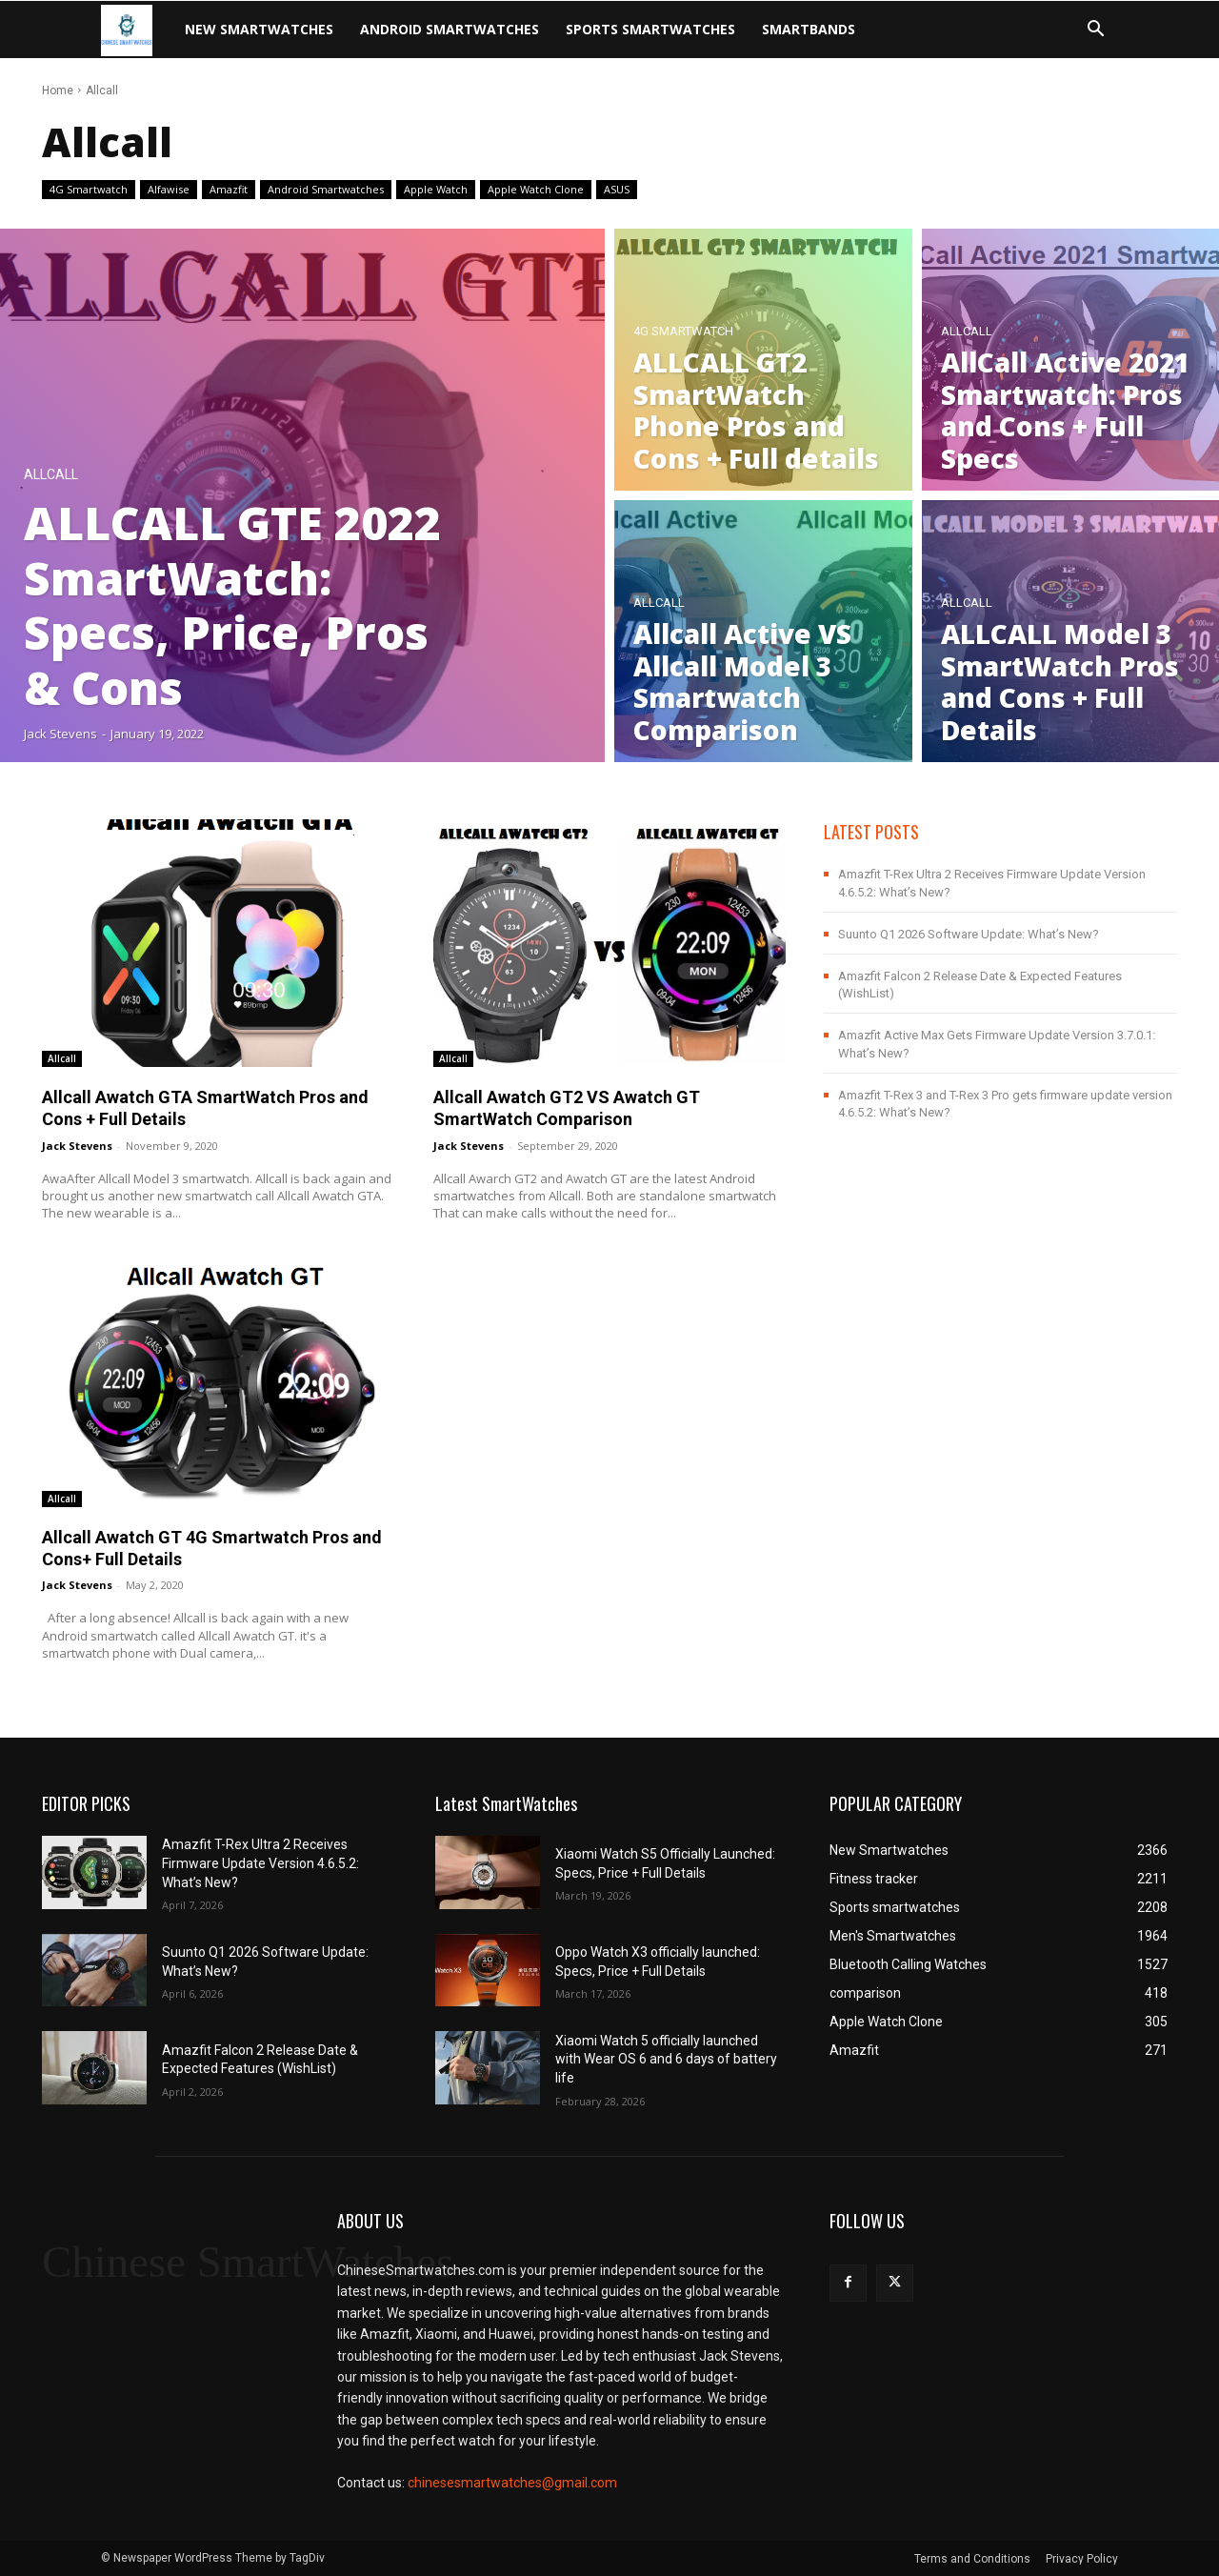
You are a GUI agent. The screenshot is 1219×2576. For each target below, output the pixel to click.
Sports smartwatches (650, 29)
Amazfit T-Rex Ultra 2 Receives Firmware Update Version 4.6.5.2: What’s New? (260, 1863)
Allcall (51, 475)
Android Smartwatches (449, 29)
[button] (1095, 31)
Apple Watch (435, 189)
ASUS (616, 189)
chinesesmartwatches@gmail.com (512, 2482)
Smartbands (808, 29)
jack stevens (77, 1145)
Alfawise (168, 189)
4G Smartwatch (88, 189)
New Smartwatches (259, 29)
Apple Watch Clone (535, 189)
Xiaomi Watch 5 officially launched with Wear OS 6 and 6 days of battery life (666, 2059)
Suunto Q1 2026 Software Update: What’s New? (968, 934)
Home (57, 90)
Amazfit (228, 189)
